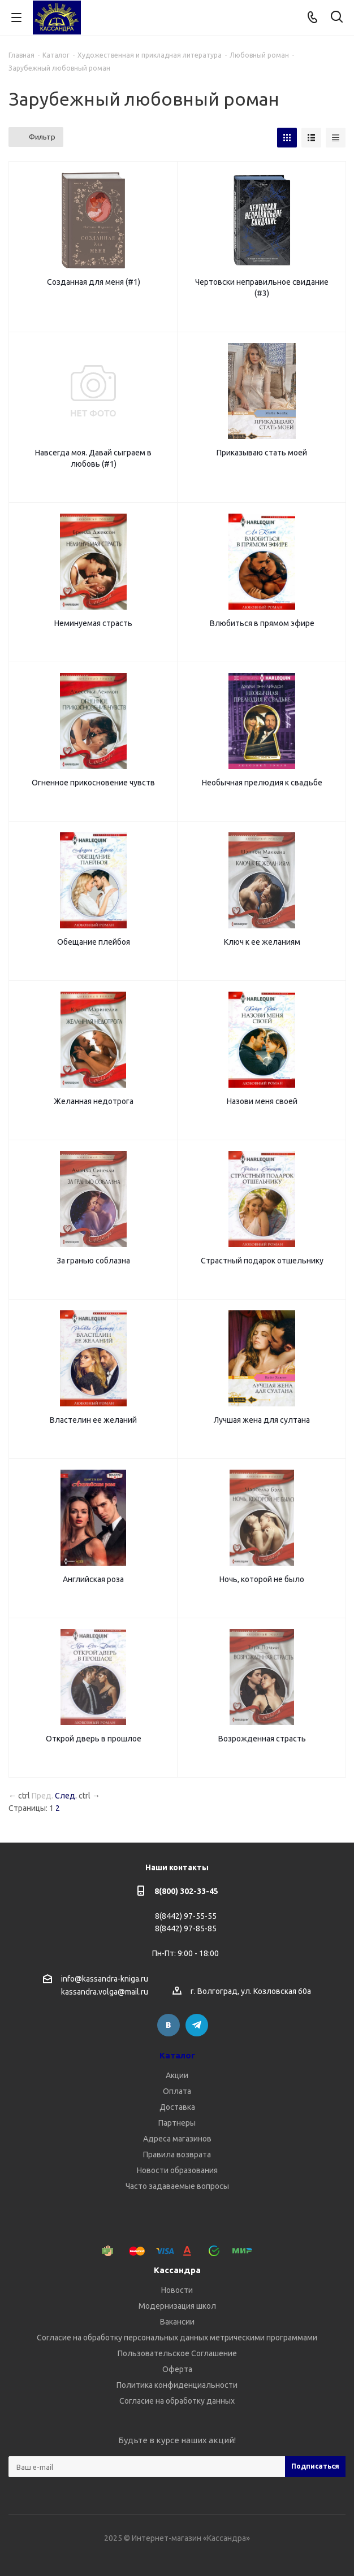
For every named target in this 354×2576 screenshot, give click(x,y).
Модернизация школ (177, 2305)
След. (66, 1795)
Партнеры (177, 2122)
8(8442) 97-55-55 (186, 1916)
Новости (177, 2290)
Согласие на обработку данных (177, 2400)
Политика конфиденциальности (177, 2385)
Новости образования (177, 2170)
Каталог (177, 2055)
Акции (177, 2075)
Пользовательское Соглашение (177, 2353)
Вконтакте (168, 2025)
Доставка (177, 2107)
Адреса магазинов (177, 2138)
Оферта (177, 2369)
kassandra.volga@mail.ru (104, 1992)
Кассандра (177, 2270)
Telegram (196, 2025)
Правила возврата (177, 2154)
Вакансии (177, 2321)
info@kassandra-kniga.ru (104, 1978)
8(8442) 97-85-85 (186, 1928)
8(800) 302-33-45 (186, 1891)
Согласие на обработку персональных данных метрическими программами (177, 2337)
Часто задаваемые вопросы (177, 2186)
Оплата (177, 2091)
